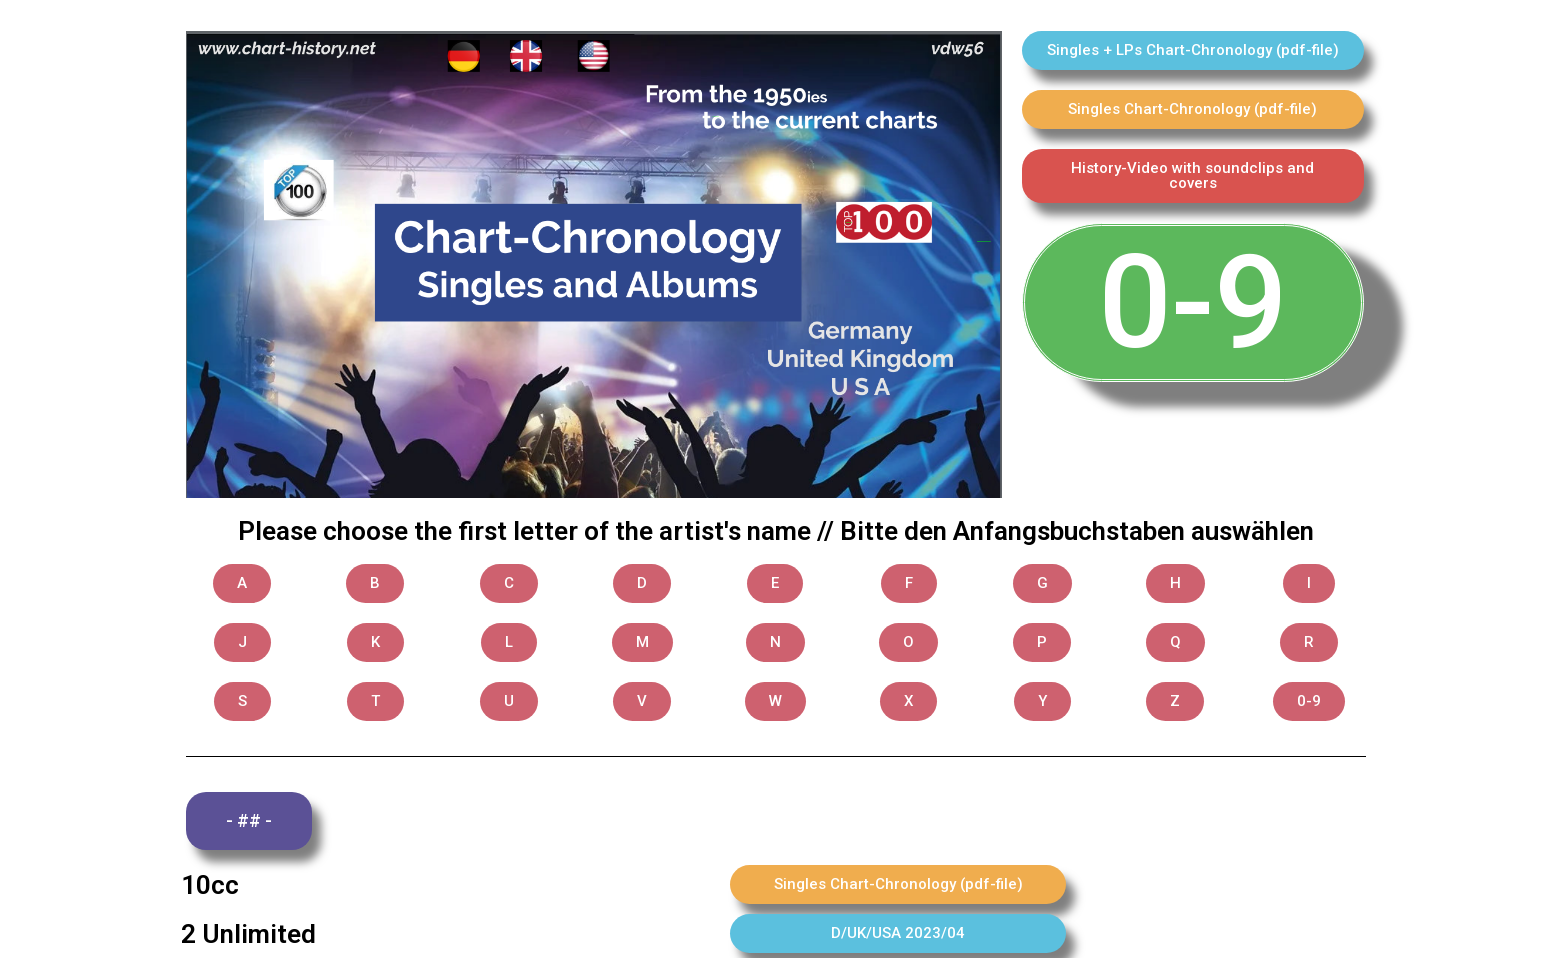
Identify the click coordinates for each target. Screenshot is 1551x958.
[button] (1193, 50)
